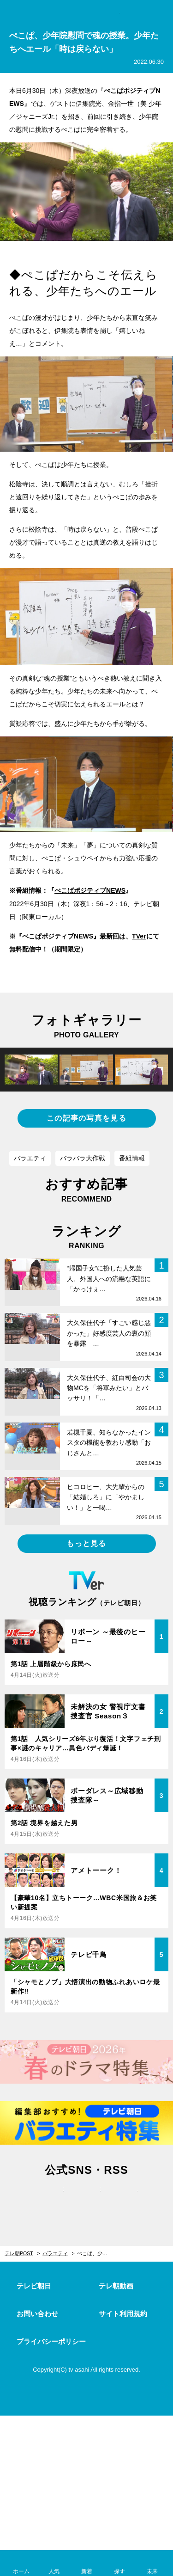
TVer (139, 936)
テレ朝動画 (116, 2286)
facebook (87, 2199)
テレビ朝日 (34, 2286)
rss (123, 2199)
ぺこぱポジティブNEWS (89, 890)
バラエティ (30, 1158)
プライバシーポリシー (51, 2341)
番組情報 (132, 1158)
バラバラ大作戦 (82, 1158)
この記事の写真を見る (86, 1118)
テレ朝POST (86, 12)
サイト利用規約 (123, 2314)
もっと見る (86, 1543)
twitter (50, 2199)
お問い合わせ (37, 2314)
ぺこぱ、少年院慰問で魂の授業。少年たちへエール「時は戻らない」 (97, 2253)
